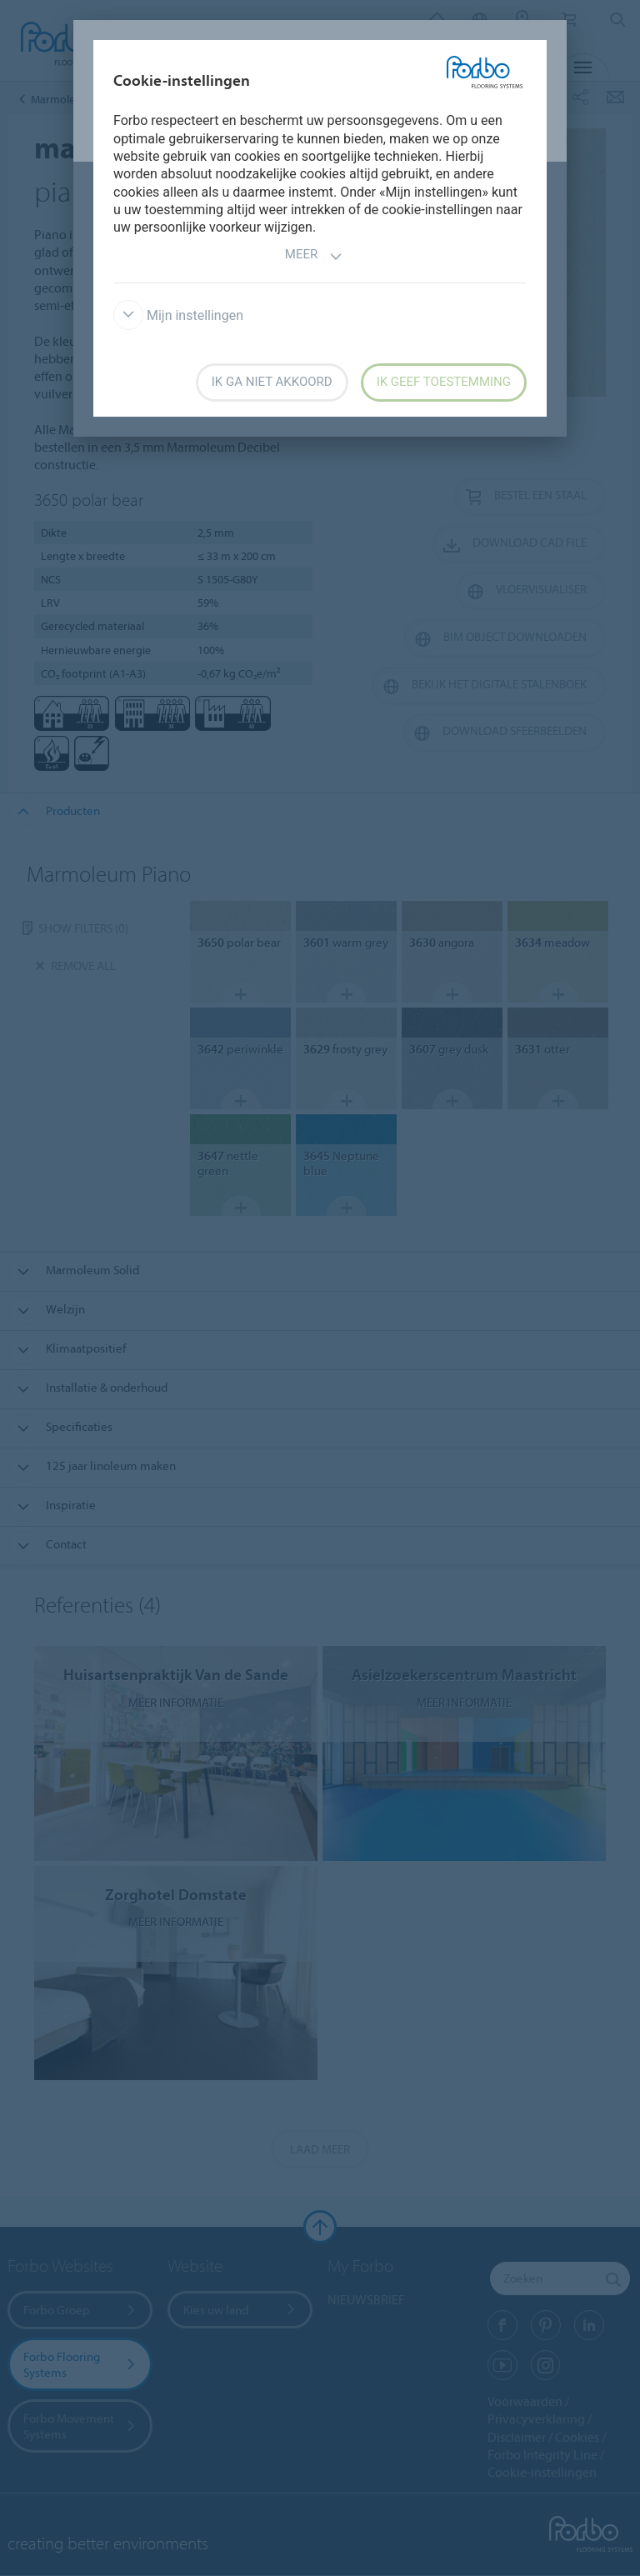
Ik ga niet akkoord (272, 381)
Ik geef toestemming (444, 381)
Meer (313, 256)
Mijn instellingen (178, 315)
